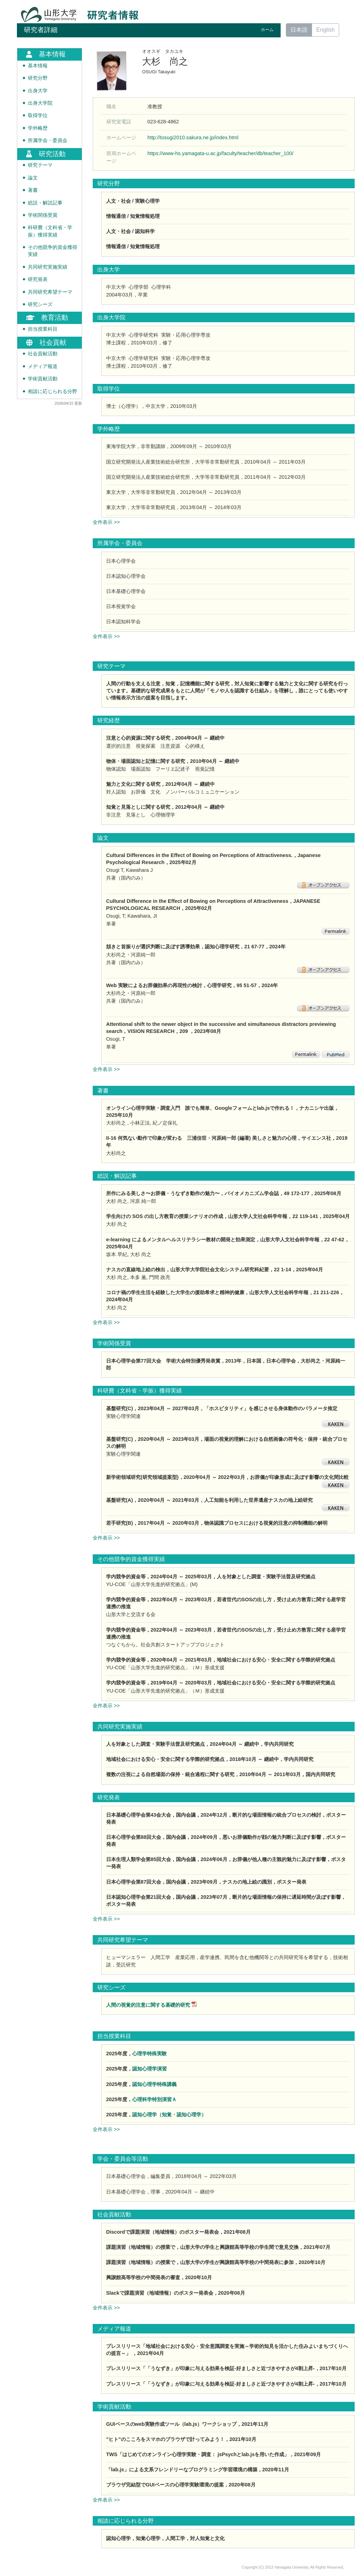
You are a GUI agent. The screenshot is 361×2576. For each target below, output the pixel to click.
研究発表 (38, 279)
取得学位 (38, 115)
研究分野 (38, 78)
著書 (33, 190)
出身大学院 (40, 103)
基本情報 (38, 65)
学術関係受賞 (42, 215)
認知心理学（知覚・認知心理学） (169, 2114)
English (325, 30)
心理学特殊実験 (149, 2053)
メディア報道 (42, 366)
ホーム (267, 29)
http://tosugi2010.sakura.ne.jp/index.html (192, 137)
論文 (33, 177)
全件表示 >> (106, 522)
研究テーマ (40, 165)
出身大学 (38, 90)
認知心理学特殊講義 (154, 2084)
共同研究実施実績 (47, 267)
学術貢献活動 (42, 378)
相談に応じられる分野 (52, 391)
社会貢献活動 (42, 353)
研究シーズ (40, 304)
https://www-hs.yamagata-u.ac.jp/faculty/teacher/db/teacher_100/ (220, 153)
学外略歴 (38, 128)
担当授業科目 (42, 329)
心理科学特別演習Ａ (154, 2099)
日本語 (298, 30)
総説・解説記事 (45, 203)
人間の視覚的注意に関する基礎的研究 (148, 2005)
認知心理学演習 (149, 2069)
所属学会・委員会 (47, 140)
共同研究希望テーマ (50, 292)
